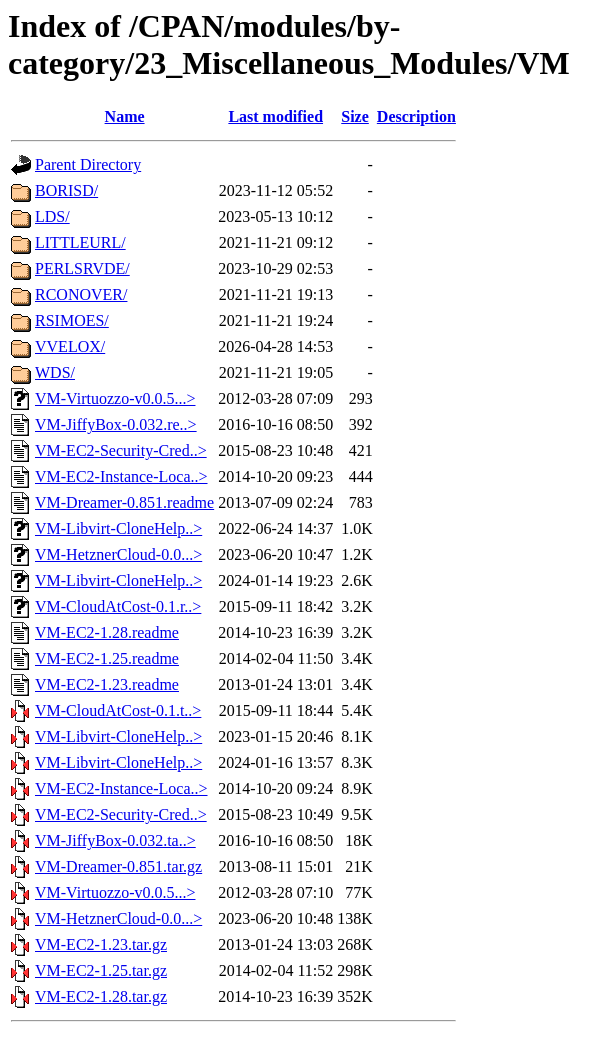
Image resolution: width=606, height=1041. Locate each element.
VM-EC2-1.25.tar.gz (101, 970)
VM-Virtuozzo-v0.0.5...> (115, 398)
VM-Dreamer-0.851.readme (124, 502)
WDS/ (55, 372)
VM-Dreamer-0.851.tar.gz (118, 866)
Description (416, 116)
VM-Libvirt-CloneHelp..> (118, 528)
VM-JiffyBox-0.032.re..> (116, 424)
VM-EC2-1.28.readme (107, 632)
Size (355, 116)
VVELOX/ (70, 346)
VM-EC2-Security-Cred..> (121, 450)
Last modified (275, 116)
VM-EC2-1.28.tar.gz (101, 996)
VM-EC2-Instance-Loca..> (121, 476)
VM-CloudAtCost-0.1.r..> (118, 606)
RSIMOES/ (72, 320)
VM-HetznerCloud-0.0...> (118, 554)
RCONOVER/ (81, 294)
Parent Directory (88, 164)
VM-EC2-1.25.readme (107, 658)
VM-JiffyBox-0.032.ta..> (115, 840)
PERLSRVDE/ (82, 268)
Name (125, 116)
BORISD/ (66, 190)
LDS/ (52, 216)
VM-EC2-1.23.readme (107, 684)
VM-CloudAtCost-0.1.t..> (118, 710)
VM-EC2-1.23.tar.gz (101, 944)
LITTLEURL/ (80, 242)
